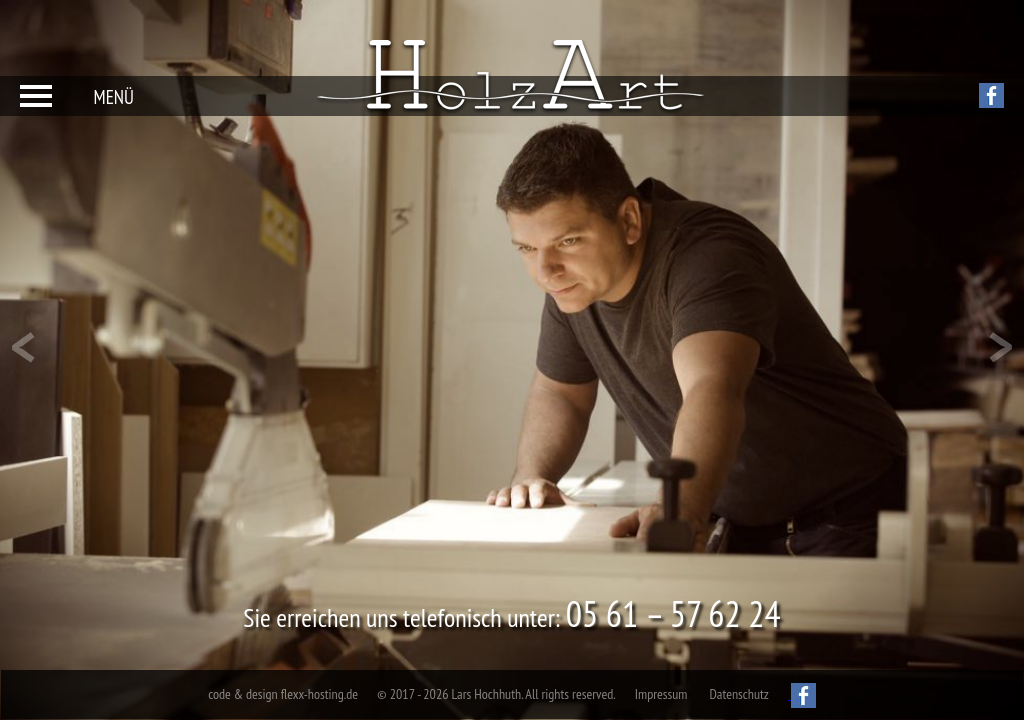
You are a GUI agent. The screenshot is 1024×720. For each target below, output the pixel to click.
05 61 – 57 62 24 (673, 613)
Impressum (661, 694)
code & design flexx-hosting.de (283, 694)
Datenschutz (738, 694)
